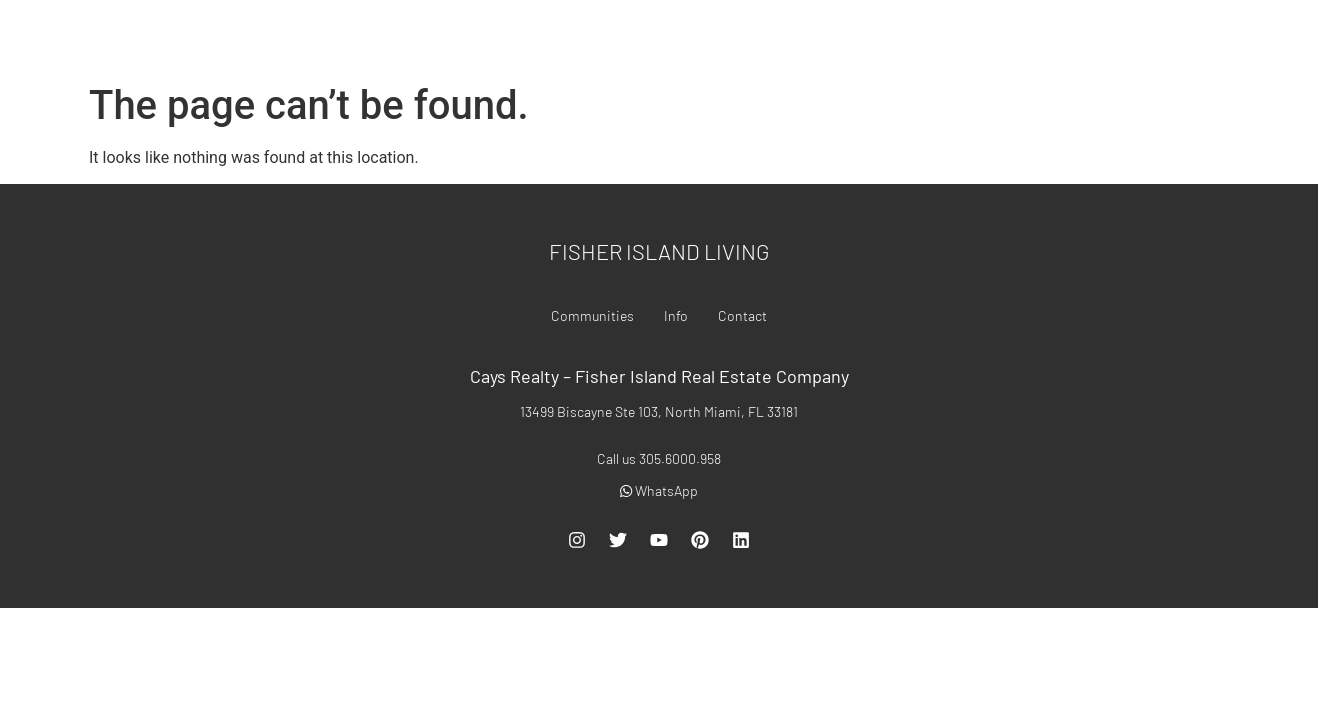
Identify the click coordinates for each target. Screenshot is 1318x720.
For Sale (722, 37)
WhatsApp (659, 490)
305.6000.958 (1249, 37)
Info (1023, 37)
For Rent (818, 37)
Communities (929, 37)
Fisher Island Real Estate (167, 36)
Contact (1100, 37)
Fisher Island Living (659, 251)
